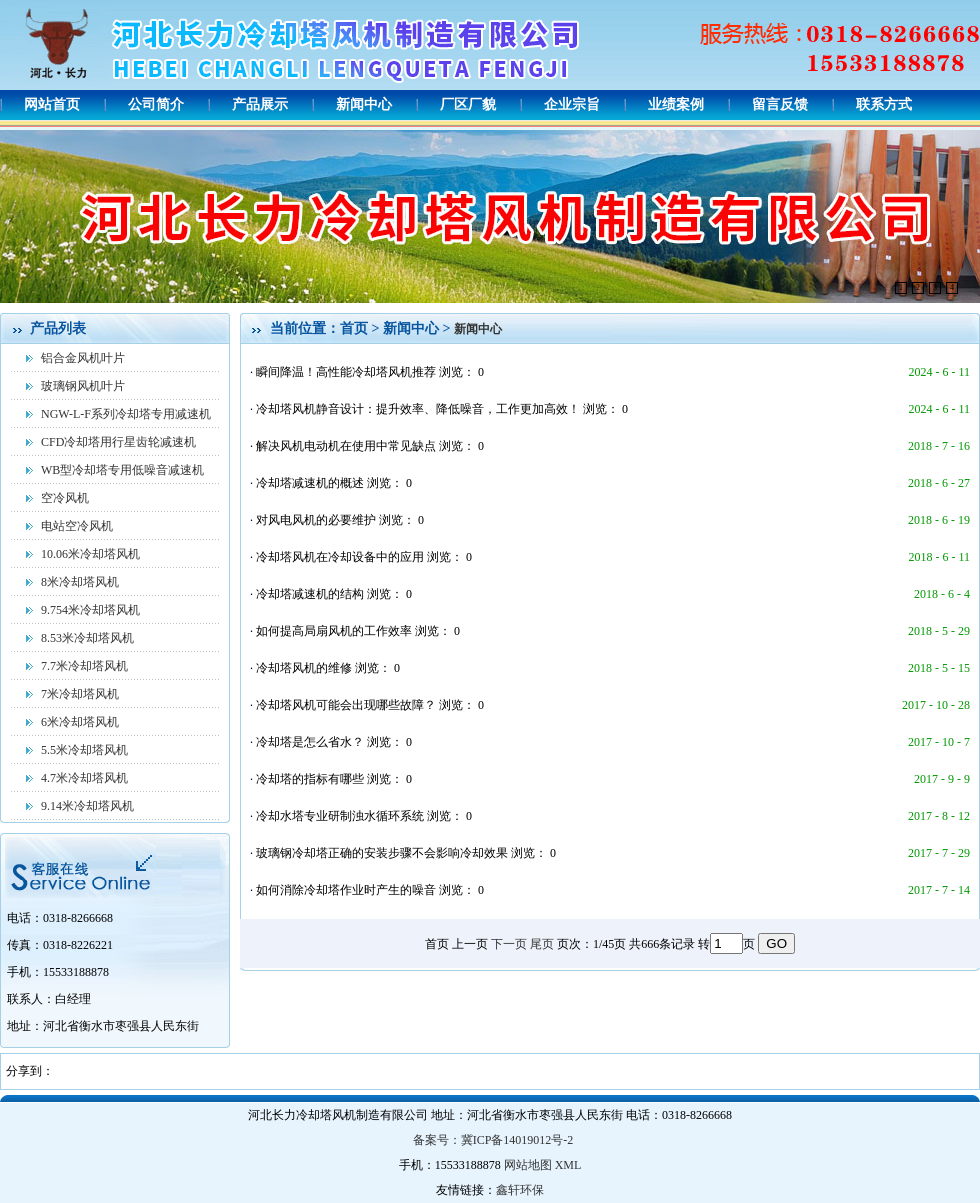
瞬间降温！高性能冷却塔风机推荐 (347, 372)
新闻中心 (364, 104)
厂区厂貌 (468, 104)
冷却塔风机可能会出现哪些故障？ (347, 705)
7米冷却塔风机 (80, 694)
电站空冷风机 (77, 526)
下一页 (509, 944)
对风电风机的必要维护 (317, 520)
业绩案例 (676, 104)
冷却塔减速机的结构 (311, 594)
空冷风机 (65, 498)
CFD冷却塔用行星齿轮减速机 (118, 442)
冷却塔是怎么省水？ (311, 742)
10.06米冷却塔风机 (90, 554)
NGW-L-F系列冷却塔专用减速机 (126, 414)
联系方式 (884, 104)
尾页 (542, 944)
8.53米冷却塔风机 (87, 638)
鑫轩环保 (520, 1190)
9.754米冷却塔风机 (90, 610)
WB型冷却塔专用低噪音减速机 (122, 470)
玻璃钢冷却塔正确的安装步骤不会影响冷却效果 (383, 853)
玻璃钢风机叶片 (83, 386)
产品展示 (260, 104)
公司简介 (156, 104)
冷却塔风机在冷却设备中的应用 (341, 557)
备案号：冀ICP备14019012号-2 (493, 1140)
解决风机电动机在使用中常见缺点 (347, 446)
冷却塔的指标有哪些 (311, 779)
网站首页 (52, 104)
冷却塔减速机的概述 (311, 483)
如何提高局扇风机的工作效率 (335, 631)
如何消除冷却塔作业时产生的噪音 (347, 890)
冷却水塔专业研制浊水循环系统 (341, 816)
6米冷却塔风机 (80, 722)
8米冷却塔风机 (80, 582)
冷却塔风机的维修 (305, 668)
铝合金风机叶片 (83, 358)
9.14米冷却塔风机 (87, 806)
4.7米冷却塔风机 (84, 778)
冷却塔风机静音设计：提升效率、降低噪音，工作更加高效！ (419, 409)
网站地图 (528, 1165)
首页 (354, 328)
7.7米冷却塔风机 (84, 666)
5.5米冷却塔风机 (84, 750)
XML (568, 1165)
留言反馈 (780, 104)
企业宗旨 (572, 104)
